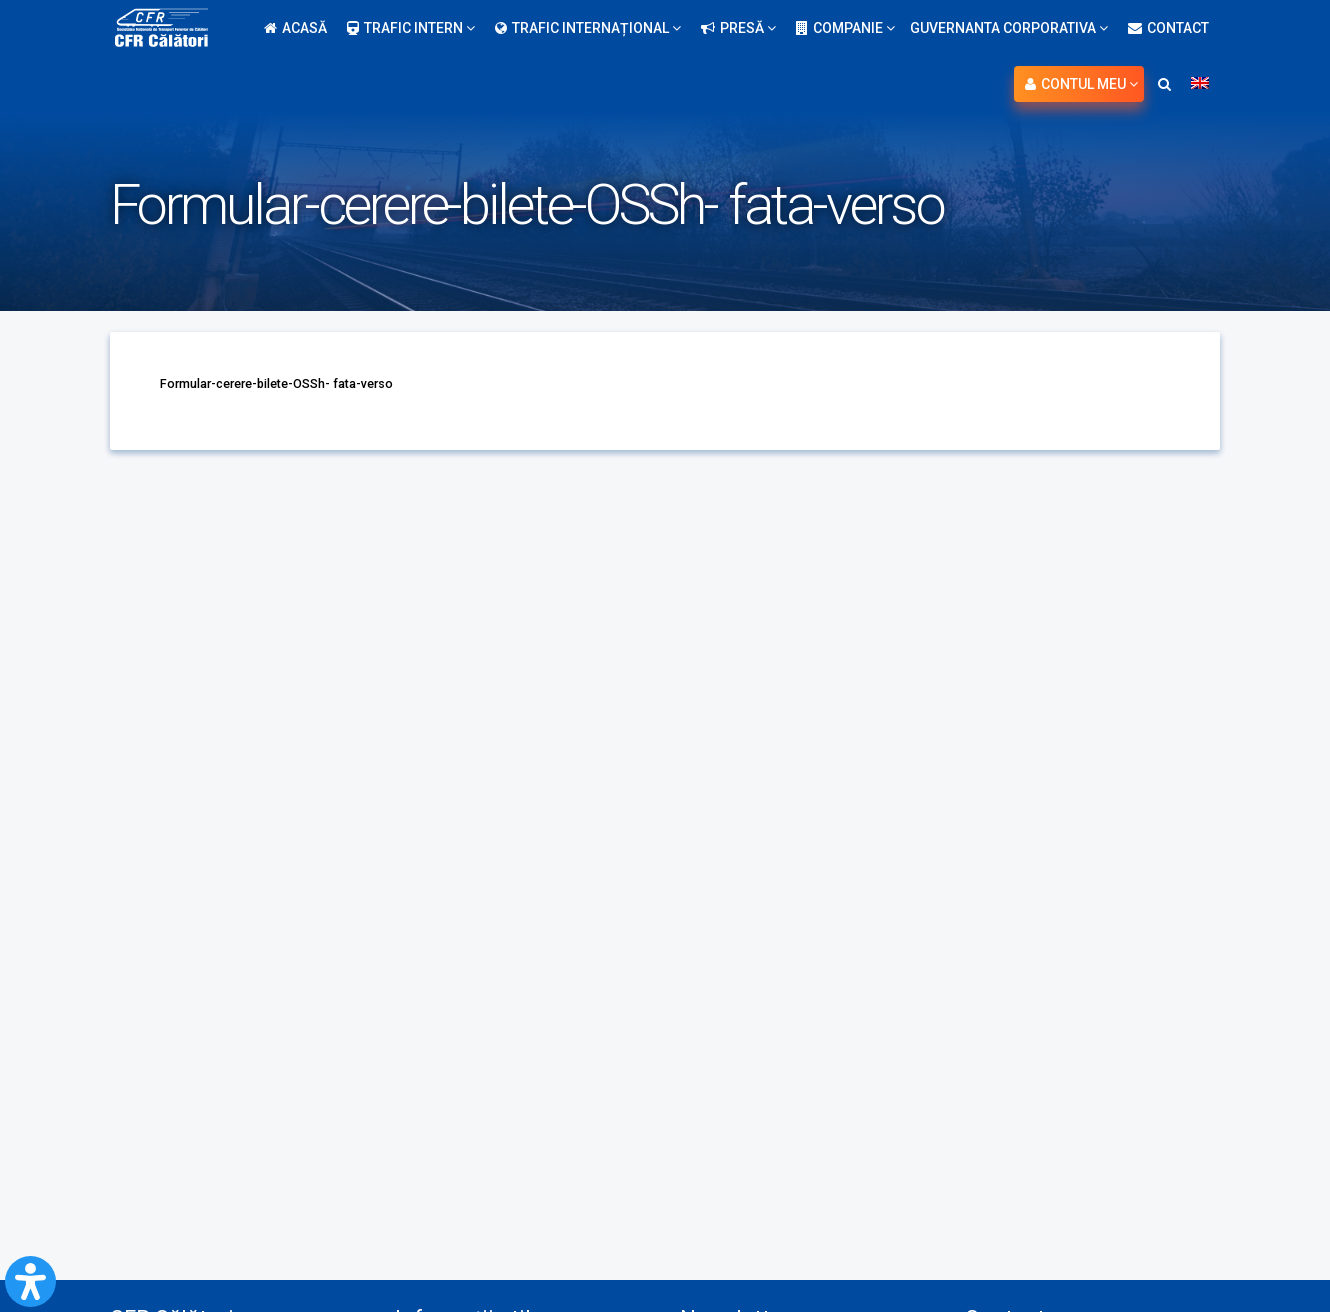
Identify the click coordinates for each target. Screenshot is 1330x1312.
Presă (738, 28)
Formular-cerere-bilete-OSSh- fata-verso (297, 383)
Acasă (295, 28)
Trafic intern (411, 28)
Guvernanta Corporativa (1009, 28)
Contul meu (1081, 84)
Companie (845, 28)
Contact (1168, 28)
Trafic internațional (588, 28)
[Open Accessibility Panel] (30, 1281)
